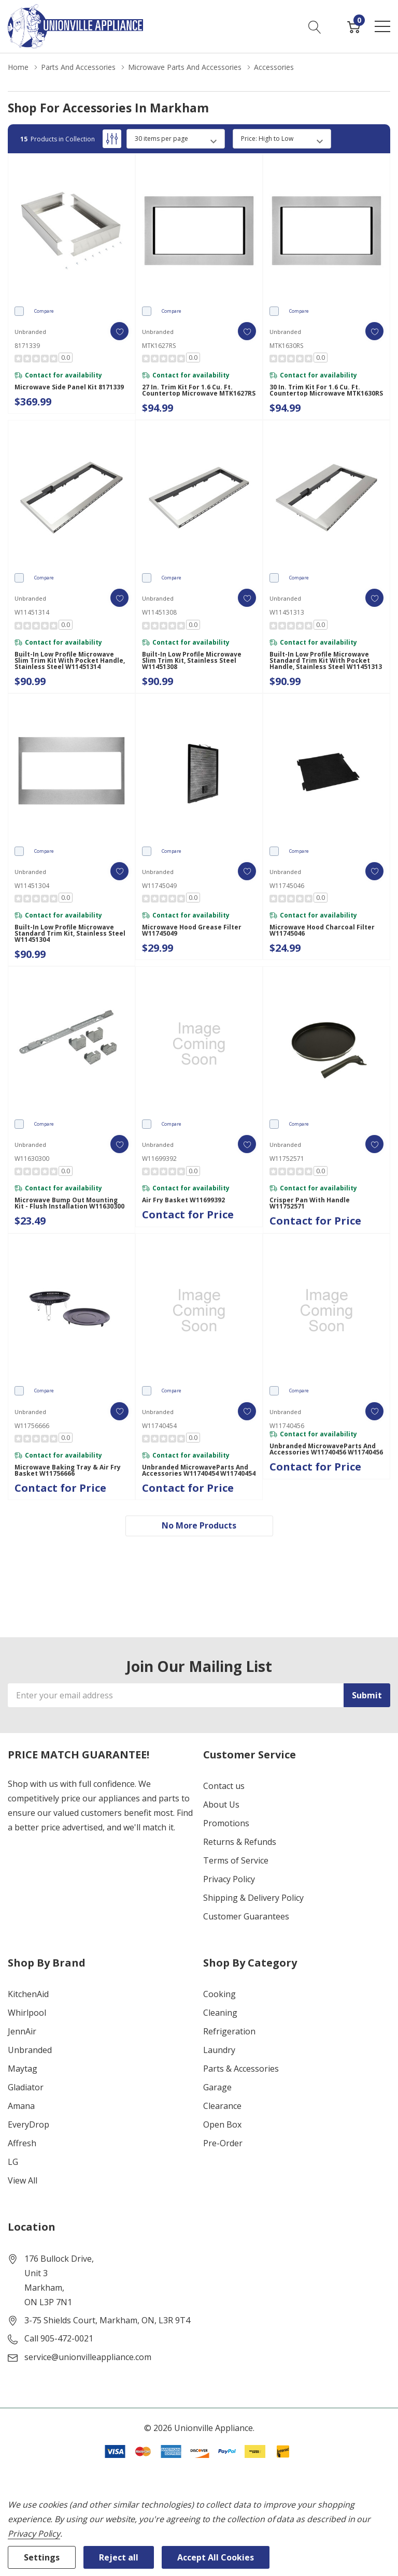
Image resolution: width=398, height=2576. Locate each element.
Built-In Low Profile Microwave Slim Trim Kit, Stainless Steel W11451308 (191, 660)
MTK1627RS (159, 345)
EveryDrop (28, 2124)
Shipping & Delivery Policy (253, 1897)
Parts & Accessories (241, 2068)
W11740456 (286, 1425)
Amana (21, 2106)
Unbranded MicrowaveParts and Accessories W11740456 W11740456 (326, 1449)
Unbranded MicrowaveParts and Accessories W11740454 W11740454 (198, 1470)
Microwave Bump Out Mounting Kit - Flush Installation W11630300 (69, 1203)
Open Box (222, 2124)
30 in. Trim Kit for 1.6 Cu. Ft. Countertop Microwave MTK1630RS (326, 390)
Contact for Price (188, 1214)
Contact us (224, 1786)
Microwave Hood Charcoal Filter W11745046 (322, 930)
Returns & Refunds (239, 1841)
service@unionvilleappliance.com (87, 2357)
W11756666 (32, 1425)
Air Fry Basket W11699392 (183, 1200)
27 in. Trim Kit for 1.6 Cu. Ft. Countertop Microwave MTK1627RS (198, 390)
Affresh (22, 2143)
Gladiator (26, 2087)
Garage (217, 2087)
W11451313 (286, 612)
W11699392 (159, 1158)
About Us (221, 1804)
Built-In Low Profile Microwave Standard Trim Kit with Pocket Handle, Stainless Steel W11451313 (325, 660)
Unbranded (30, 2050)
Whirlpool (27, 2012)
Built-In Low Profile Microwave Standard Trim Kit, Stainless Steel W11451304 (70, 933)
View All (22, 2180)
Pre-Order (223, 2143)
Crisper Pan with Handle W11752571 (309, 1203)
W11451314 (32, 612)
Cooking (219, 1994)
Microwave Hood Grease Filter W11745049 (191, 930)
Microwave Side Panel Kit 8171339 (69, 387)
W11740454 (159, 1425)
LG (13, 2161)
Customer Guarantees (246, 1916)
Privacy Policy (229, 1879)
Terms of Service (235, 1860)
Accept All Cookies (215, 2557)
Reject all (118, 2557)
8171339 (27, 345)
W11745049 (159, 885)
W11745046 (286, 885)
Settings (42, 2557)
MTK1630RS (286, 345)
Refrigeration (229, 2031)
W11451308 (159, 612)
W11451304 (32, 885)
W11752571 (286, 1158)
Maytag (22, 2068)
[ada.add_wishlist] (119, 331)
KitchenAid (28, 1994)
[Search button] (314, 26)
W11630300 (32, 1158)
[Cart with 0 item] (353, 26)
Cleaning (220, 2012)
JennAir (22, 2031)
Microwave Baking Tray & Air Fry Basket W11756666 (68, 1470)
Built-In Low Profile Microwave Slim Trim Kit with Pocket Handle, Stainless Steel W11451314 (70, 660)
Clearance (222, 2106)
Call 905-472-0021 (58, 2338)
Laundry (219, 2050)
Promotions (226, 1823)
